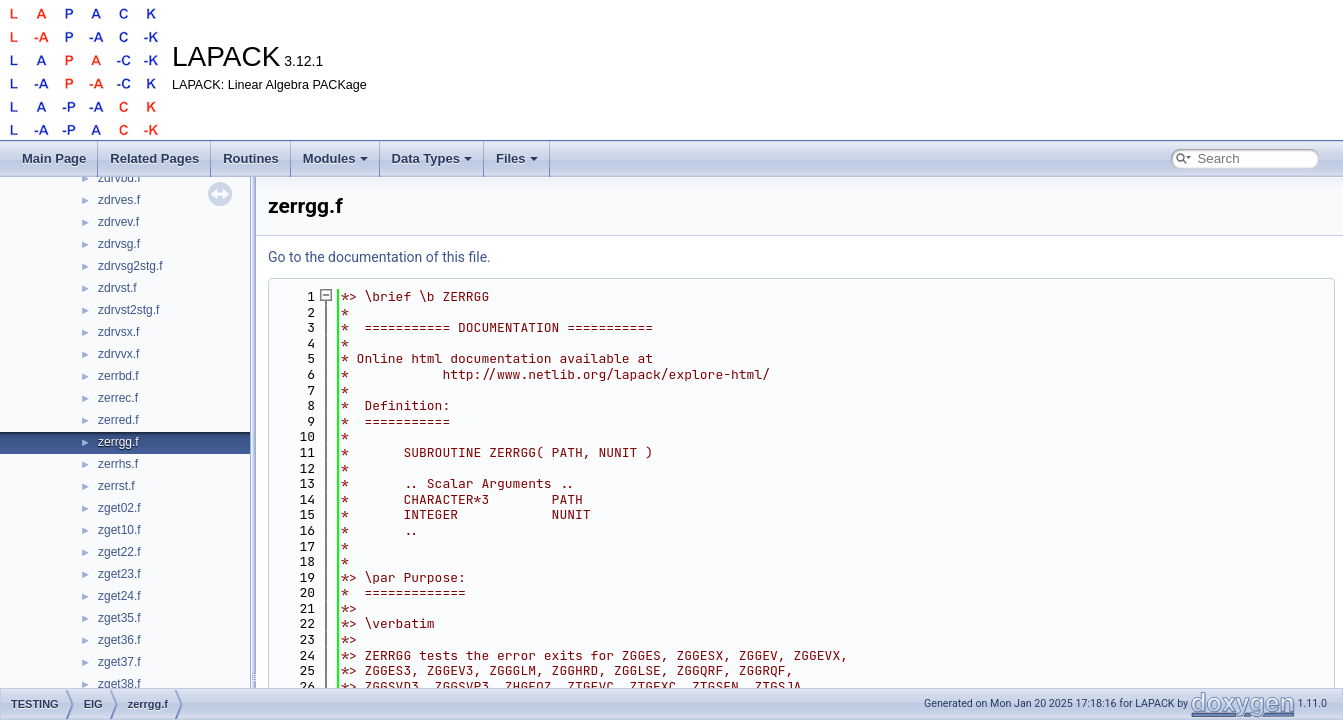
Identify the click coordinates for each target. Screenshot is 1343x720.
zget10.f (119, 530)
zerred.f (118, 420)
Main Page (54, 158)
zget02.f (119, 508)
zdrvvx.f (118, 354)
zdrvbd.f (119, 178)
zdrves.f (119, 200)
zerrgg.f (118, 442)
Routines (251, 158)
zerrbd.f (118, 376)
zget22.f (119, 552)
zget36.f (119, 640)
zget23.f (119, 574)
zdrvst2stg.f (128, 310)
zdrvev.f (118, 222)
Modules (335, 158)
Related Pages (154, 158)
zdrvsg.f (119, 244)
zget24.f (119, 596)
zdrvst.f (117, 288)
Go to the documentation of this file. (379, 257)
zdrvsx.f (118, 332)
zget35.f (119, 618)
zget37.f (119, 662)
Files (517, 158)
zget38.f (119, 684)
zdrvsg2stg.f (130, 266)
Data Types (432, 158)
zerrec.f (118, 398)
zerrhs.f (118, 464)
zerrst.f (116, 486)
